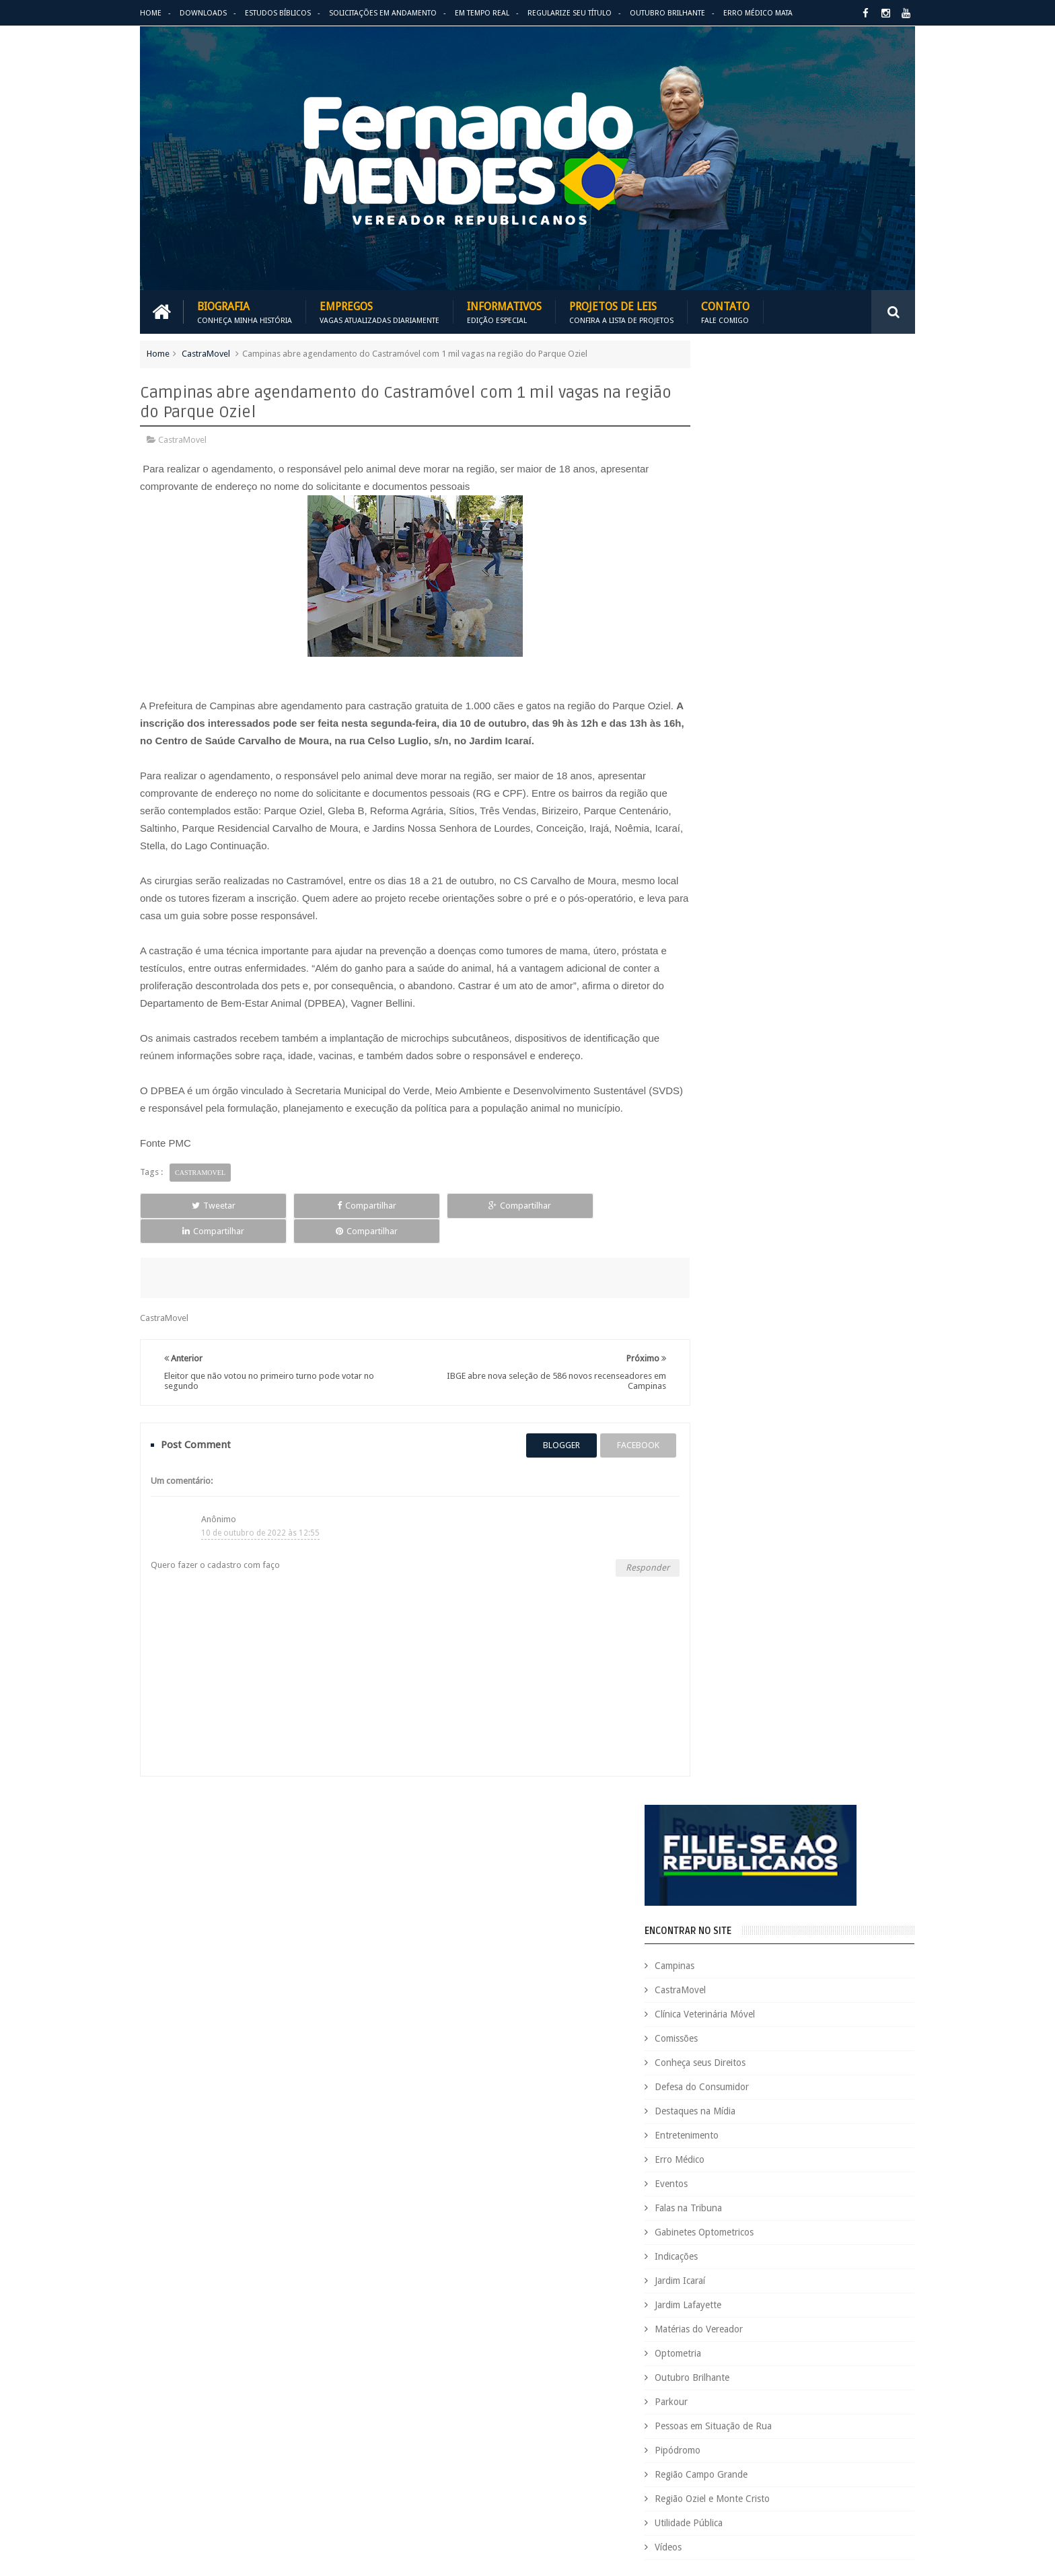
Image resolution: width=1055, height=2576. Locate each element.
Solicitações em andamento (383, 13)
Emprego (876, 2199)
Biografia (244, 310)
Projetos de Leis (621, 310)
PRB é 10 (686, 2382)
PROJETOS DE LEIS (819, 2382)
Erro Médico (733, 703)
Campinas (728, 509)
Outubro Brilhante (667, 13)
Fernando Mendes (206, 2555)
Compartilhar (296, 1204)
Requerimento (880, 2428)
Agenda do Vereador (711, 2016)
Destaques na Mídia (748, 654)
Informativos (504, 310)
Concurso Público (758, 2085)
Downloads (203, 13)
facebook (614, 1419)
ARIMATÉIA (730, 1451)
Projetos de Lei (743, 2382)
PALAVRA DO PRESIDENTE (775, 1230)
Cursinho (865, 2108)
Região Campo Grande (754, 1018)
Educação (842, 2177)
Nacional (886, 2314)
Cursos (683, 2131)
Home (150, 13)
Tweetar (190, 1204)
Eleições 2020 (696, 2199)
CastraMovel (206, 352)
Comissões (729, 582)
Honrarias (796, 2268)
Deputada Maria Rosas (855, 2131)
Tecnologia (742, 2451)
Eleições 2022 (760, 2199)
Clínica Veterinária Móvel (758, 557)
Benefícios (778, 2039)
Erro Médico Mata (758, 13)
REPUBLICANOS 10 (753, 1303)
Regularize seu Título (570, 13)
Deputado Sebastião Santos (724, 2154)
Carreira (876, 2039)
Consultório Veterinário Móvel (727, 2108)
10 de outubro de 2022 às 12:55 (260, 1506)
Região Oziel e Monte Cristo (765, 1042)
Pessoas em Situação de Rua (766, 969)
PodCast (864, 2360)
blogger (537, 1419)
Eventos (724, 727)
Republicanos (815, 2428)
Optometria (731, 897)
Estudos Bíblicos (278, 13)
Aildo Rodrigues (795, 2016)
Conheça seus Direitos (753, 606)
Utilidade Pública (742, 1066)
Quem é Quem (698, 2405)
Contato (725, 310)
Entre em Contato (868, 1946)
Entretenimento (740, 679)
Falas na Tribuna (741, 751)
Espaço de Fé (825, 2222)
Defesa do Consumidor (755, 630)
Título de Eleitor (806, 2451)
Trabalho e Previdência (714, 2474)
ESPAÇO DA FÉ (742, 1377)
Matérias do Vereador (752, 872)
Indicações (729, 800)
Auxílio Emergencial (707, 2039)
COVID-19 (816, 2108)
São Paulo (689, 2451)
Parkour (724, 945)
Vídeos (721, 1090)
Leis (752, 2314)
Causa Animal (757, 2062)
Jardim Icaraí (733, 824)
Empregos (379, 310)
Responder (623, 1541)
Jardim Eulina (753, 2291)
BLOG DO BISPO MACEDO (774, 1156)
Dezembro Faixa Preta (713, 2177)
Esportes (879, 2222)
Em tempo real (493, 1945)
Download (174, 1945)
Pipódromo (731, 994)
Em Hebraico (822, 2199)
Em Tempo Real (482, 13)
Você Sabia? (693, 2497)
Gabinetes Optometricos (757, 776)
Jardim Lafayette (741, 848)
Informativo (693, 2291)
